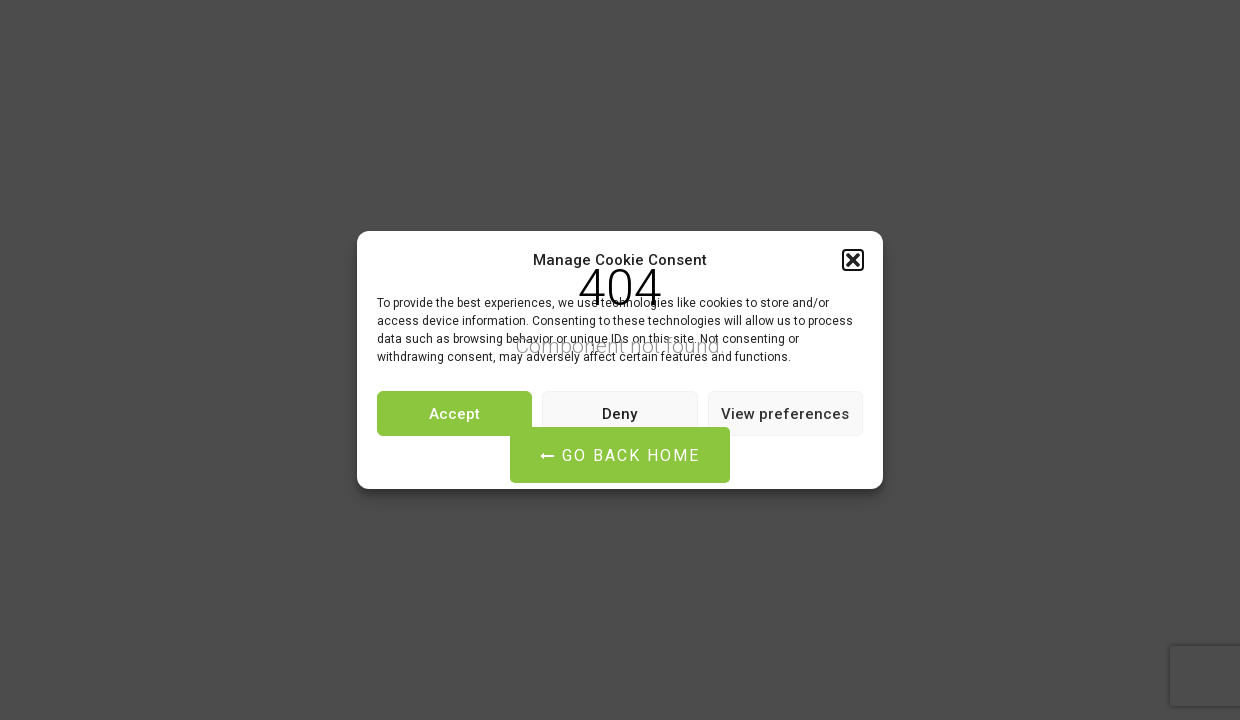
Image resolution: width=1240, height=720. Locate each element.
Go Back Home (620, 455)
